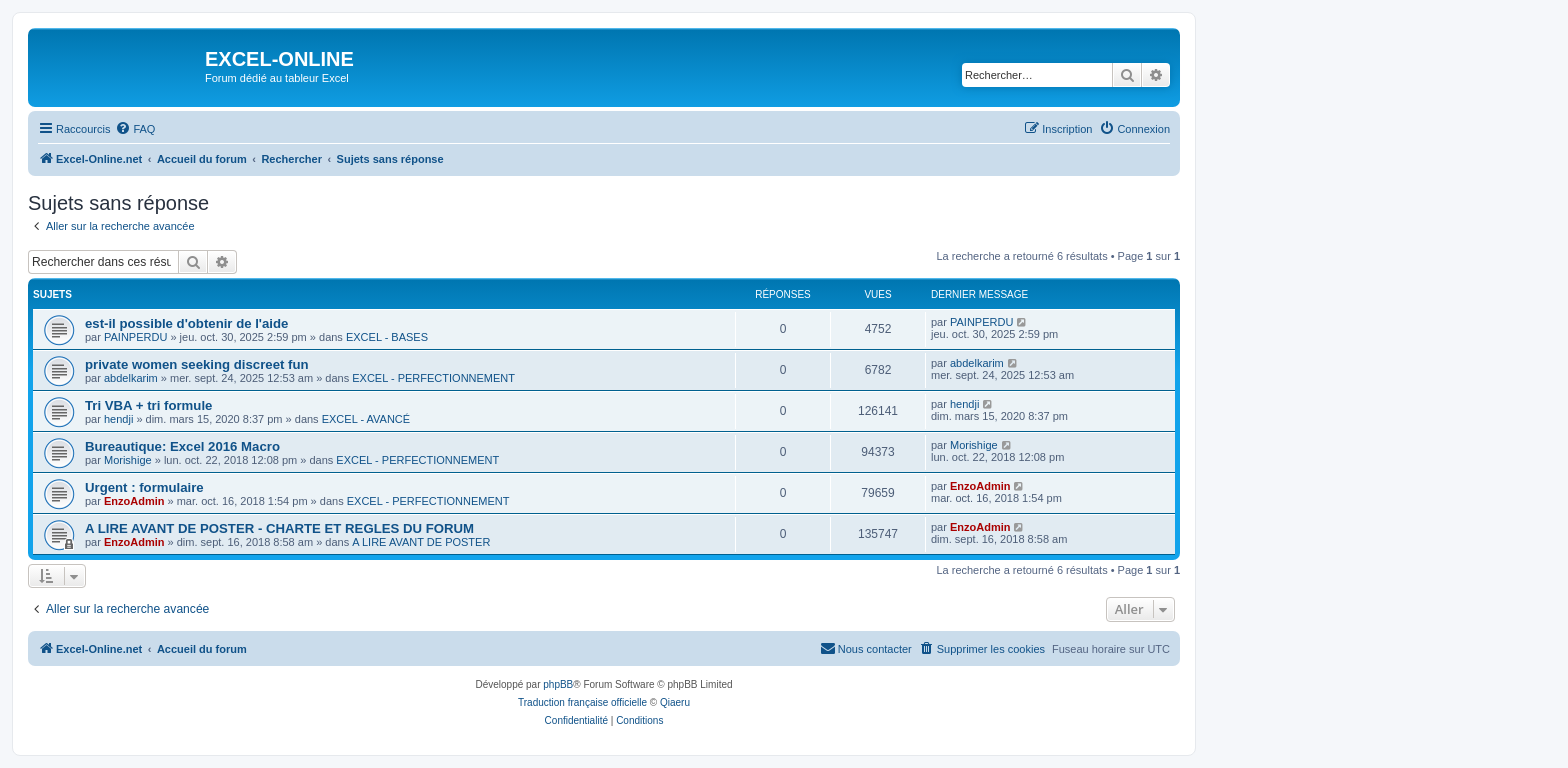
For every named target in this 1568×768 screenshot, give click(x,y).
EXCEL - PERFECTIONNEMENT (433, 378)
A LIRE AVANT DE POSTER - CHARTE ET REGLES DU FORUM (279, 528)
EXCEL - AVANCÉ (366, 419)
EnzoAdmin (134, 501)
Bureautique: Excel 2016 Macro (182, 446)
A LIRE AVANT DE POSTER (421, 542)
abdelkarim (131, 378)
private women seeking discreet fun (197, 364)
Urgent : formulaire (144, 487)
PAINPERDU (135, 337)
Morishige (128, 460)
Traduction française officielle (582, 702)
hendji (118, 419)
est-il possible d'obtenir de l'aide (186, 323)
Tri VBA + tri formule (148, 405)
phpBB (558, 684)
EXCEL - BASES (387, 337)
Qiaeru (675, 702)
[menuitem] (135, 129)
